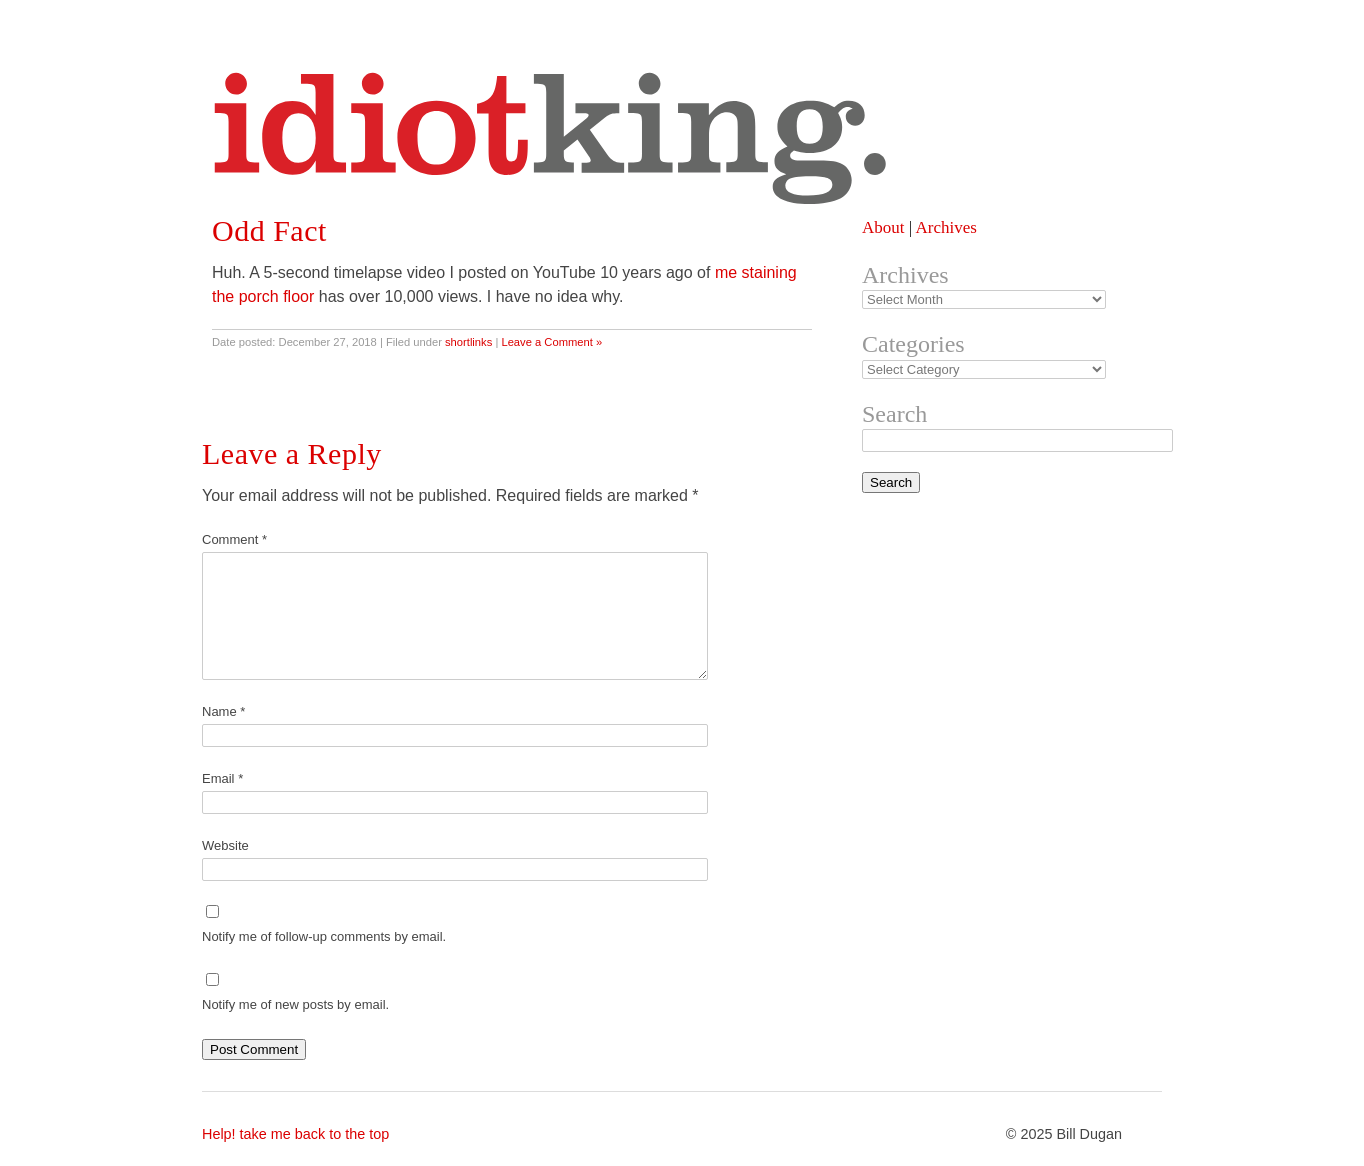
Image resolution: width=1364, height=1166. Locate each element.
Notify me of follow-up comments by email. (324, 936)
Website (225, 845)
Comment (234, 539)
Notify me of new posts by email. (295, 1004)
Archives (945, 227)
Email (222, 778)
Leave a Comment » (551, 342)
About (883, 227)
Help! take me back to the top (295, 1134)
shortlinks (468, 342)
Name (223, 711)
